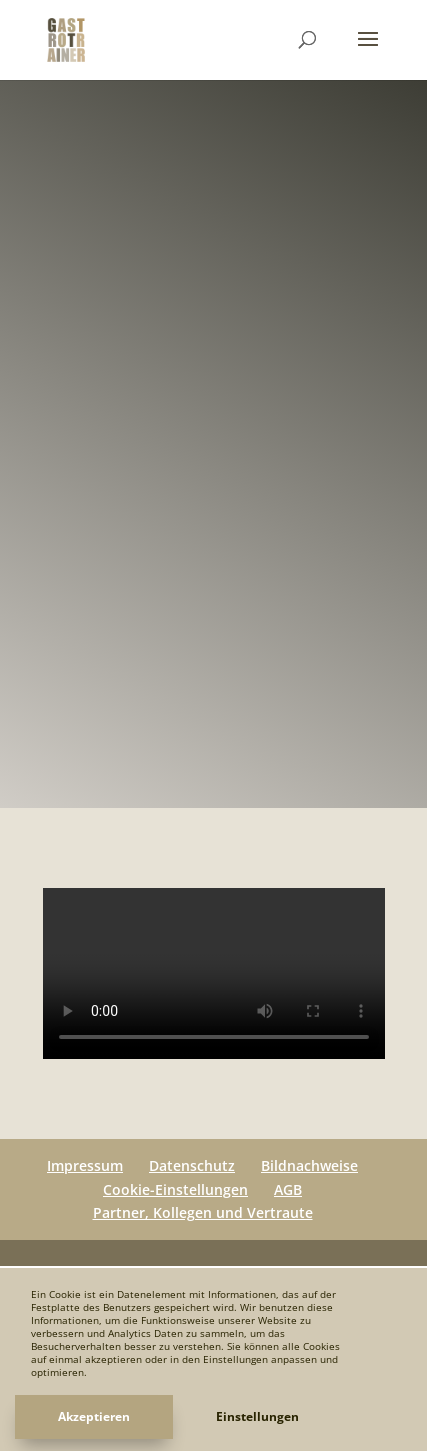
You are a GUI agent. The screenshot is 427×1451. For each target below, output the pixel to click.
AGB (288, 1189)
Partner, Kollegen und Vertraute (203, 1212)
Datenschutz (192, 1165)
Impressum (85, 1165)
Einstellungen (257, 1416)
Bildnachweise (309, 1165)
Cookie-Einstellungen (175, 1189)
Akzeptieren (94, 1416)
